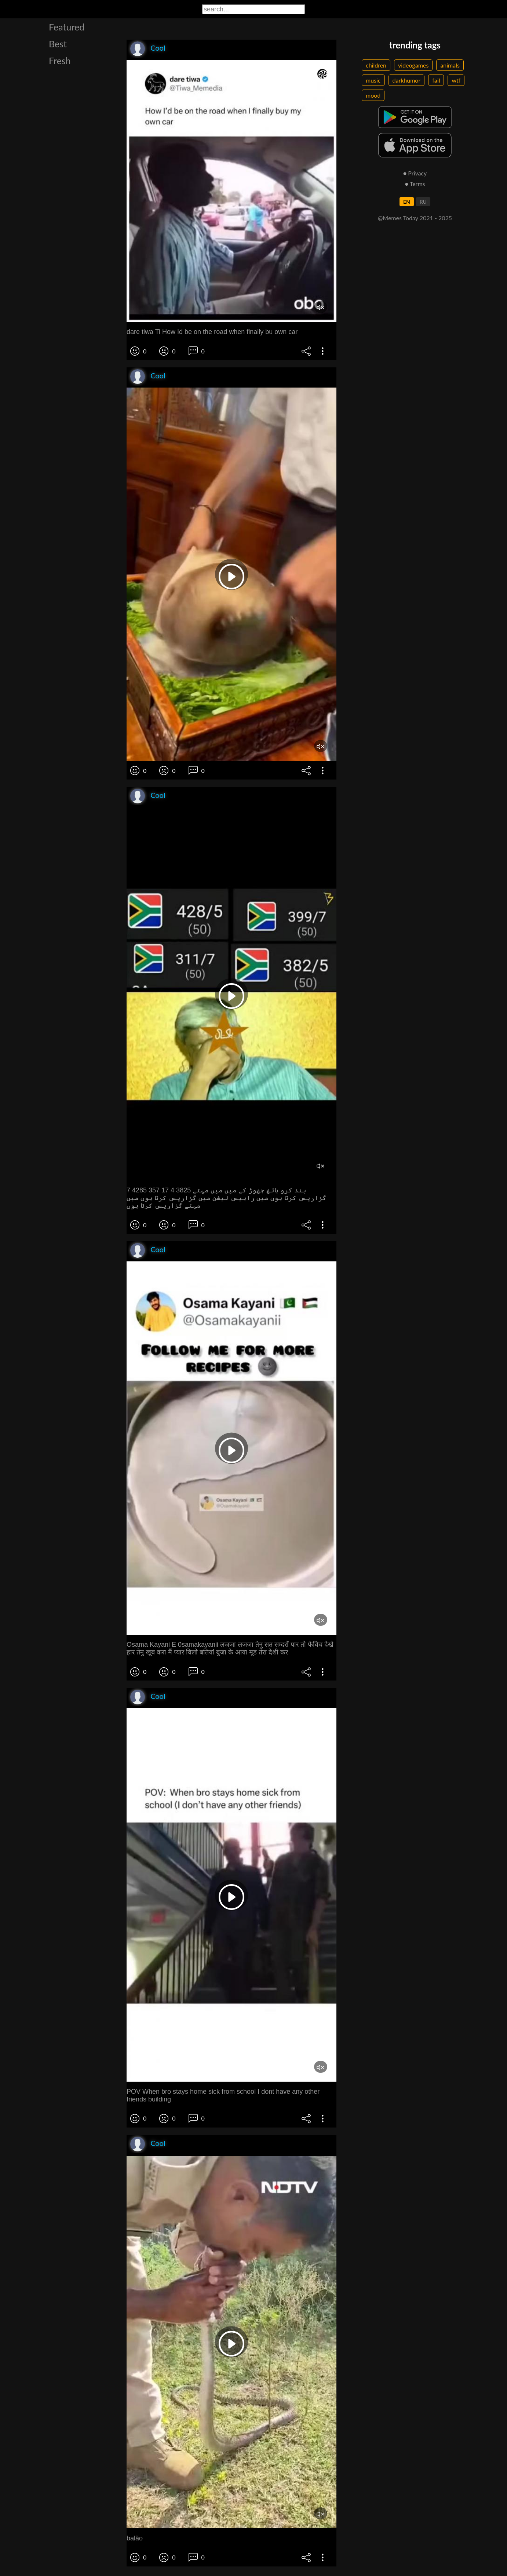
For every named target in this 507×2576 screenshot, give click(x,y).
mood (373, 95)
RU (423, 202)
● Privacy (415, 173)
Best (58, 43)
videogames (413, 65)
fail (436, 80)
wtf (456, 80)
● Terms (415, 183)
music (373, 80)
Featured (66, 26)
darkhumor (407, 80)
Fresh (60, 60)
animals (450, 65)
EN (406, 202)
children (376, 65)
